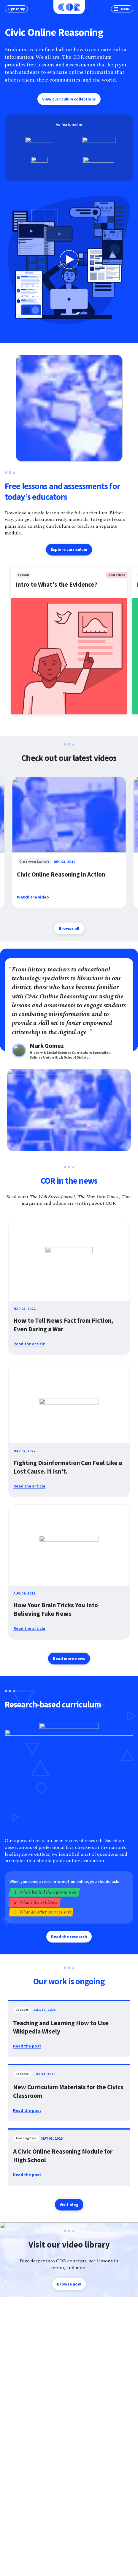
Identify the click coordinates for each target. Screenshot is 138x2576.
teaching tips (26, 2138)
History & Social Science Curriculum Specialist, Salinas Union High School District (71, 1054)
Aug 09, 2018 (24, 1593)
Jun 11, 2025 (44, 2074)
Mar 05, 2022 (24, 1309)
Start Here (116, 575)
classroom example (34, 862)
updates (22, 2010)
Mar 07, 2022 (24, 1451)
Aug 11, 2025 (45, 2010)
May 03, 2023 (52, 2138)
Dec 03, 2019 (64, 861)
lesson (23, 575)
